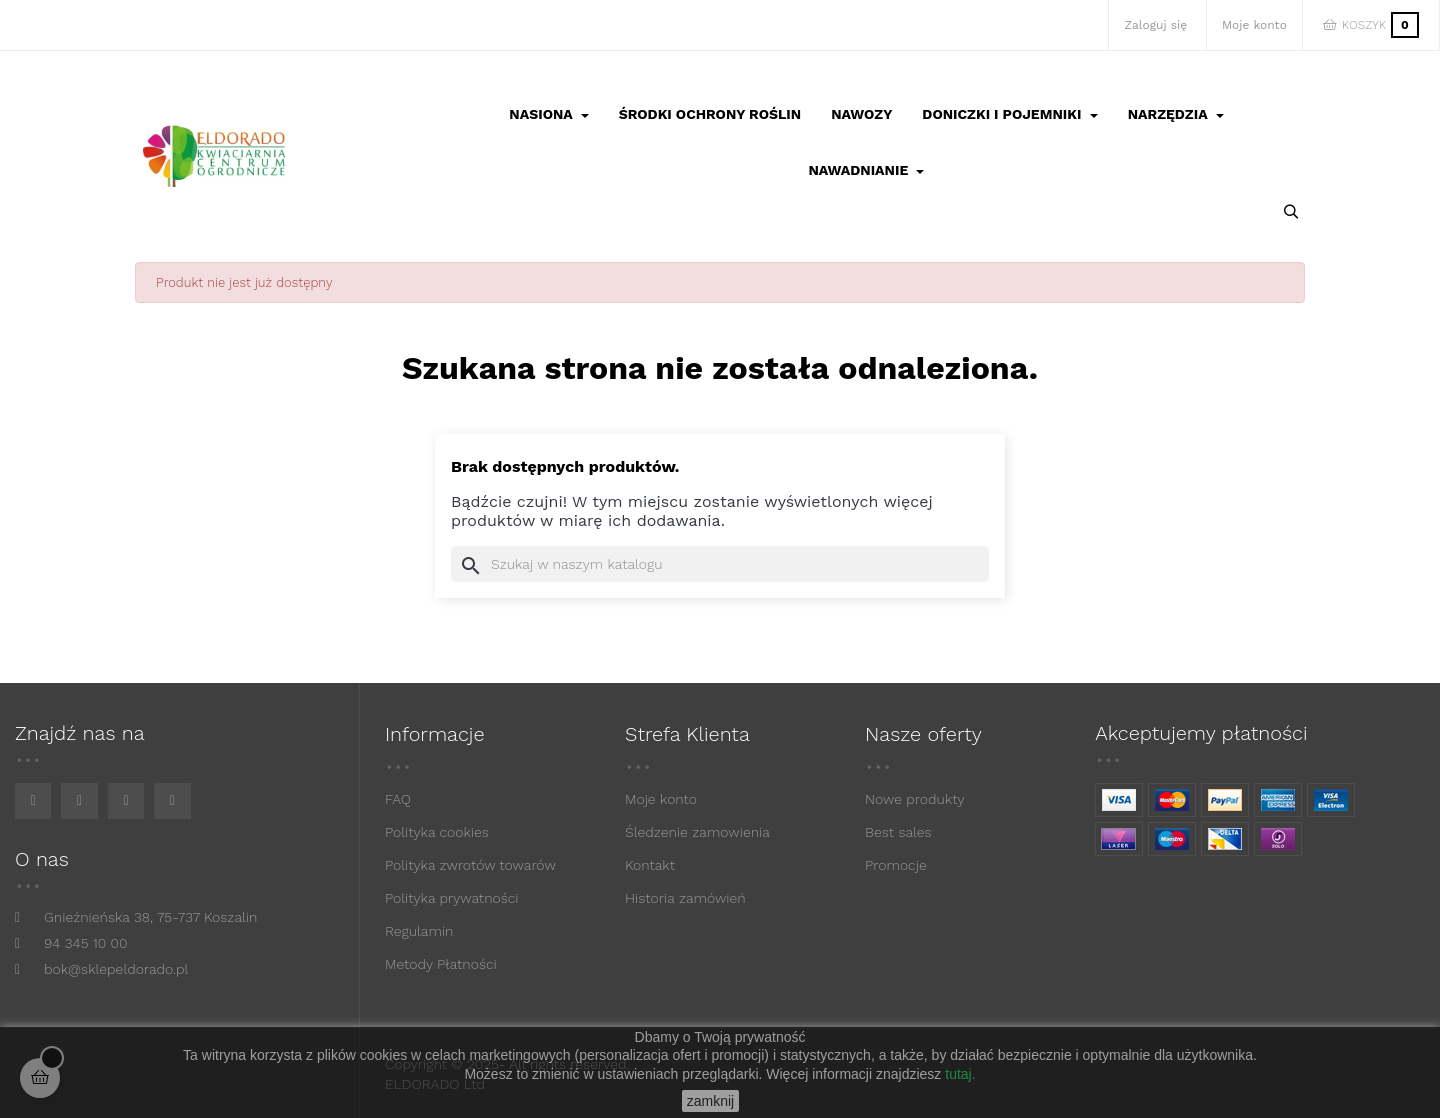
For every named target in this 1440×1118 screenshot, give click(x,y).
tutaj (958, 1074)
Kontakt (650, 865)
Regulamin (419, 931)
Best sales (898, 832)
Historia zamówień (685, 898)
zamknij (710, 1101)
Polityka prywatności (452, 898)
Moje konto (661, 799)
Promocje (896, 865)
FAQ (398, 799)
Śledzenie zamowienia (697, 832)
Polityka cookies (437, 832)
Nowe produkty (914, 799)
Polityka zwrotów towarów (470, 865)
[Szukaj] (720, 564)
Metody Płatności (441, 964)
